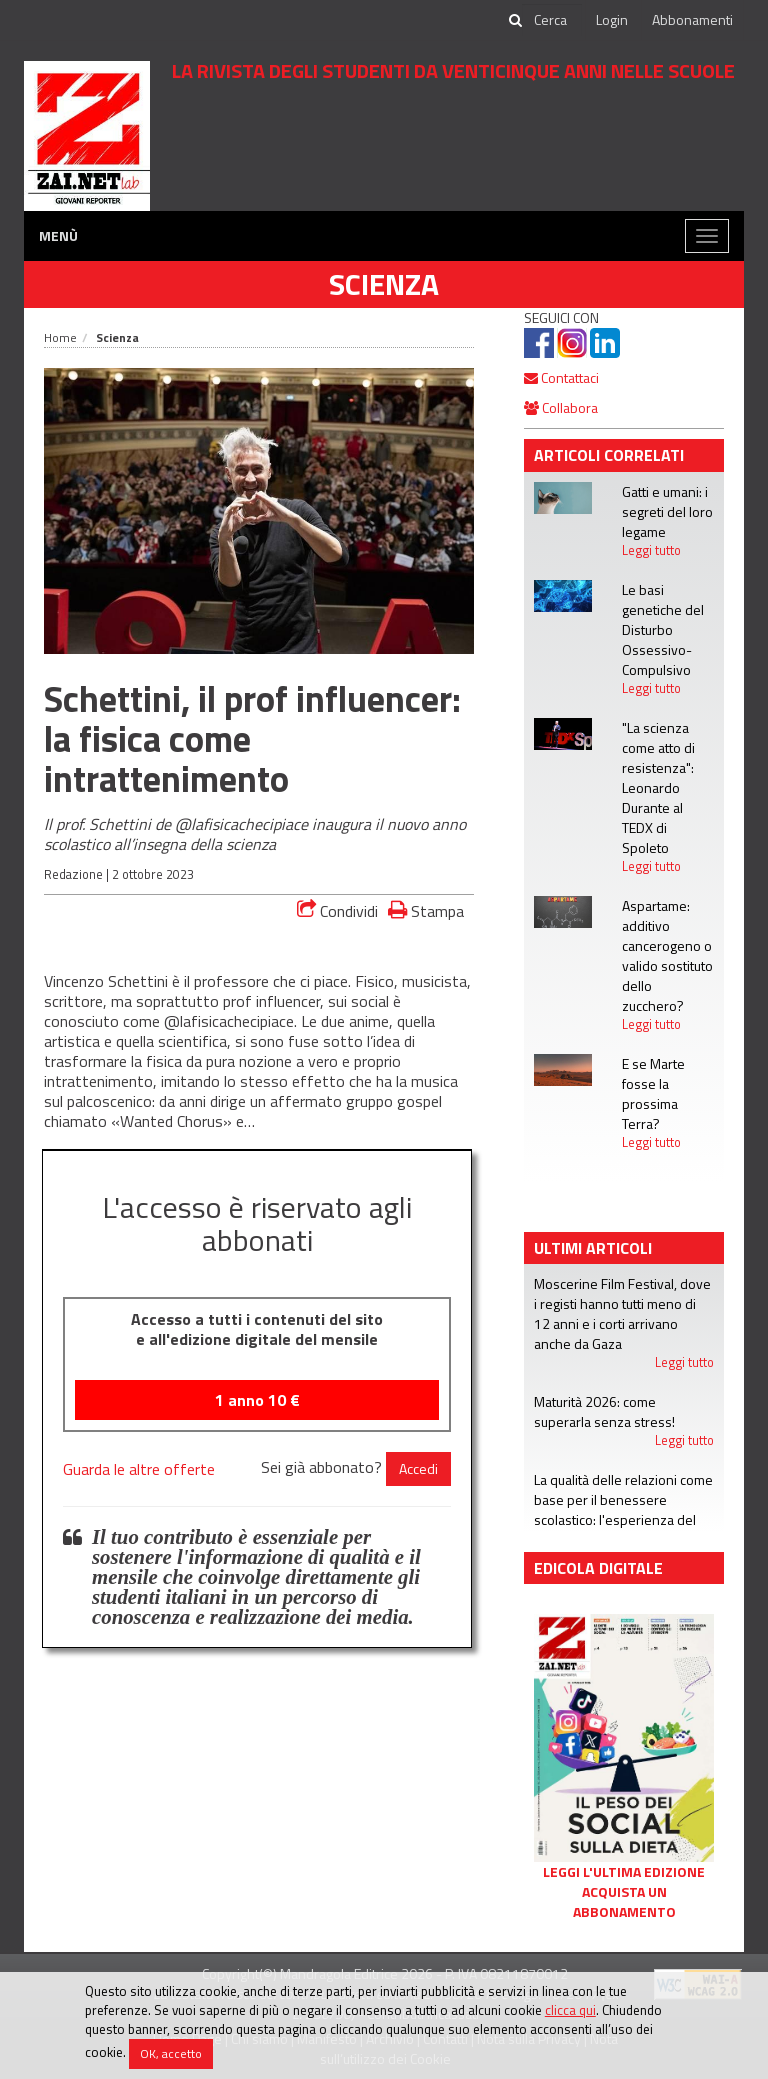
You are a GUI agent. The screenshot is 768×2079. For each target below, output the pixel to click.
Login (612, 19)
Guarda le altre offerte (139, 1469)
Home (60, 337)
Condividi (337, 911)
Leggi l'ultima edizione (624, 1872)
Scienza (384, 284)
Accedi (418, 1468)
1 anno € (257, 1400)
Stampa (426, 910)
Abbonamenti (692, 19)
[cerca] (552, 20)
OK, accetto (171, 2053)
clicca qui (570, 2010)
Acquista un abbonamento (624, 1902)
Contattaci (561, 377)
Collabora (561, 407)
